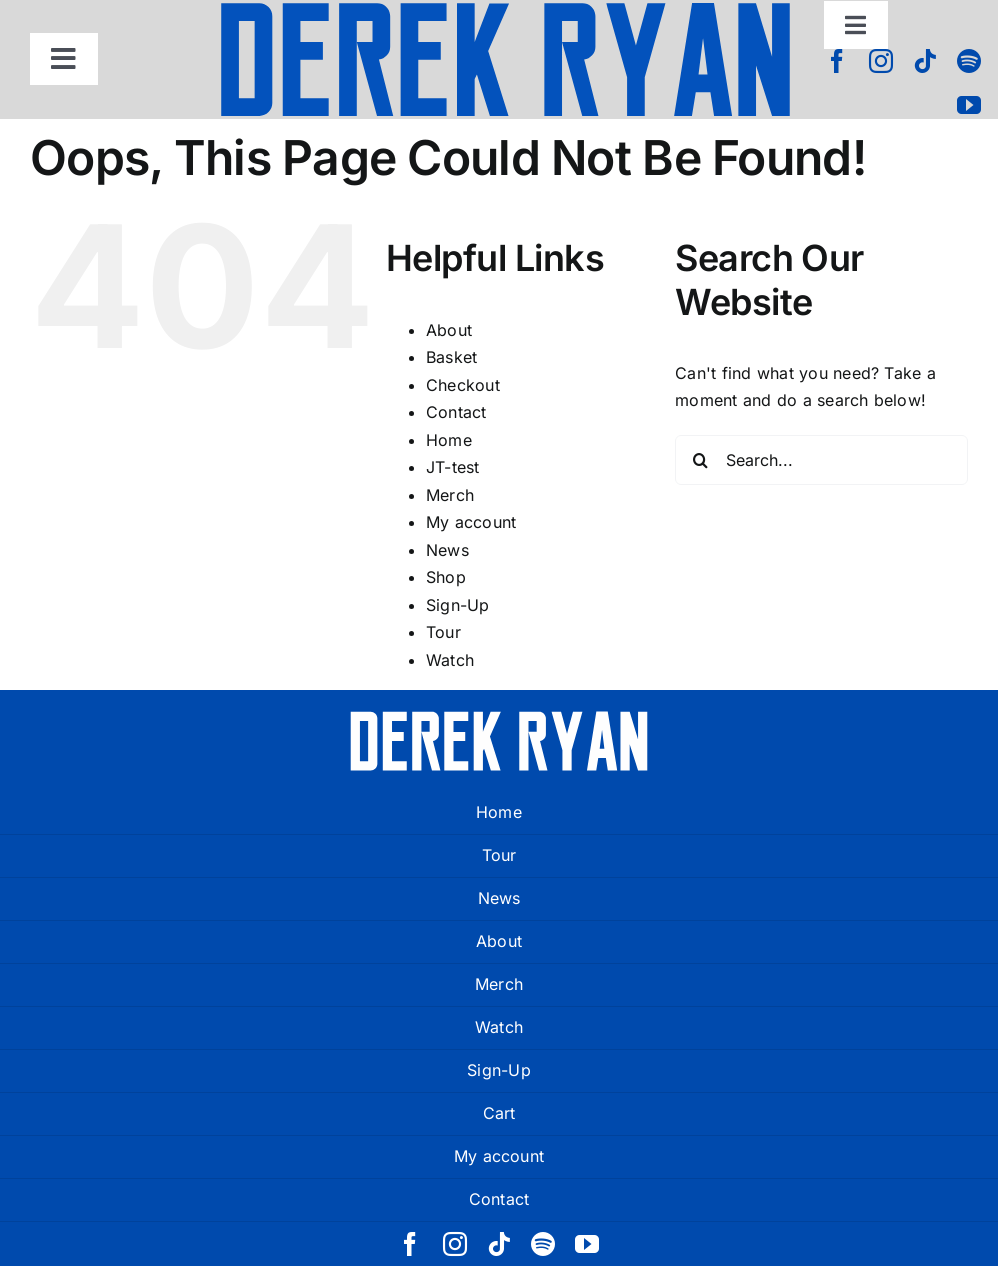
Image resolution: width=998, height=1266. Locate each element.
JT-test (453, 467)
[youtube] (969, 105)
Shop (446, 577)
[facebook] (837, 61)
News (447, 550)
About (449, 330)
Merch (450, 495)
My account (471, 522)
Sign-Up (458, 605)
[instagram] (881, 61)
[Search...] (821, 460)
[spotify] (969, 61)
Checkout (463, 385)
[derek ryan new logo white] (499, 718)
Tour (443, 632)
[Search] (700, 460)
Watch (450, 660)
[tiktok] (925, 61)
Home (449, 440)
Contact (456, 412)
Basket (451, 357)
